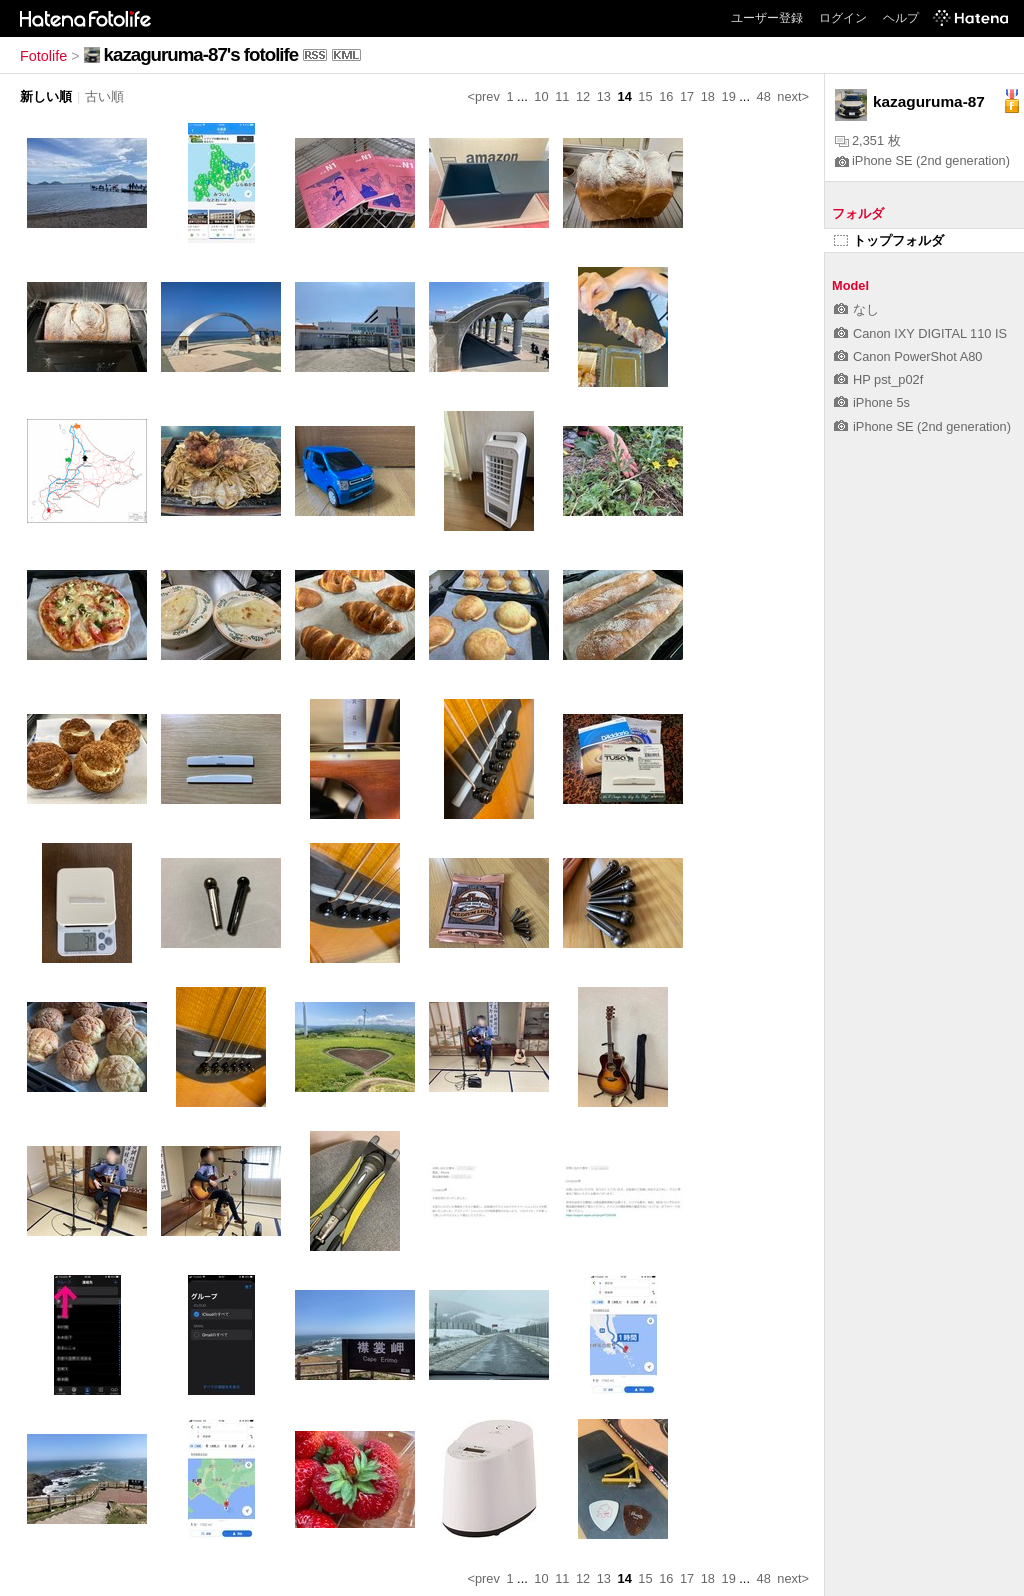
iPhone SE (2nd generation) (922, 160)
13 (604, 96)
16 (666, 96)
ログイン (843, 18)
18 (708, 96)
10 (541, 96)
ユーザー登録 (767, 18)
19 (729, 96)
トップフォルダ (889, 240)
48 (764, 96)
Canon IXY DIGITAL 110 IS (920, 333)
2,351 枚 (868, 140)
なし (856, 309)
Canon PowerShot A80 (908, 356)
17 (687, 96)
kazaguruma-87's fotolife (201, 54)
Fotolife (43, 56)
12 (583, 96)
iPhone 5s (872, 402)
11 (562, 96)
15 (645, 96)
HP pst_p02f (878, 379)
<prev (484, 96)
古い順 (104, 96)
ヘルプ (901, 18)
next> (793, 96)
